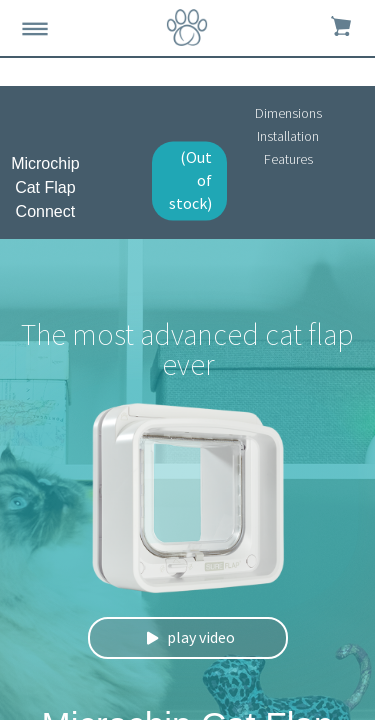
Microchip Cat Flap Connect (45, 187)
